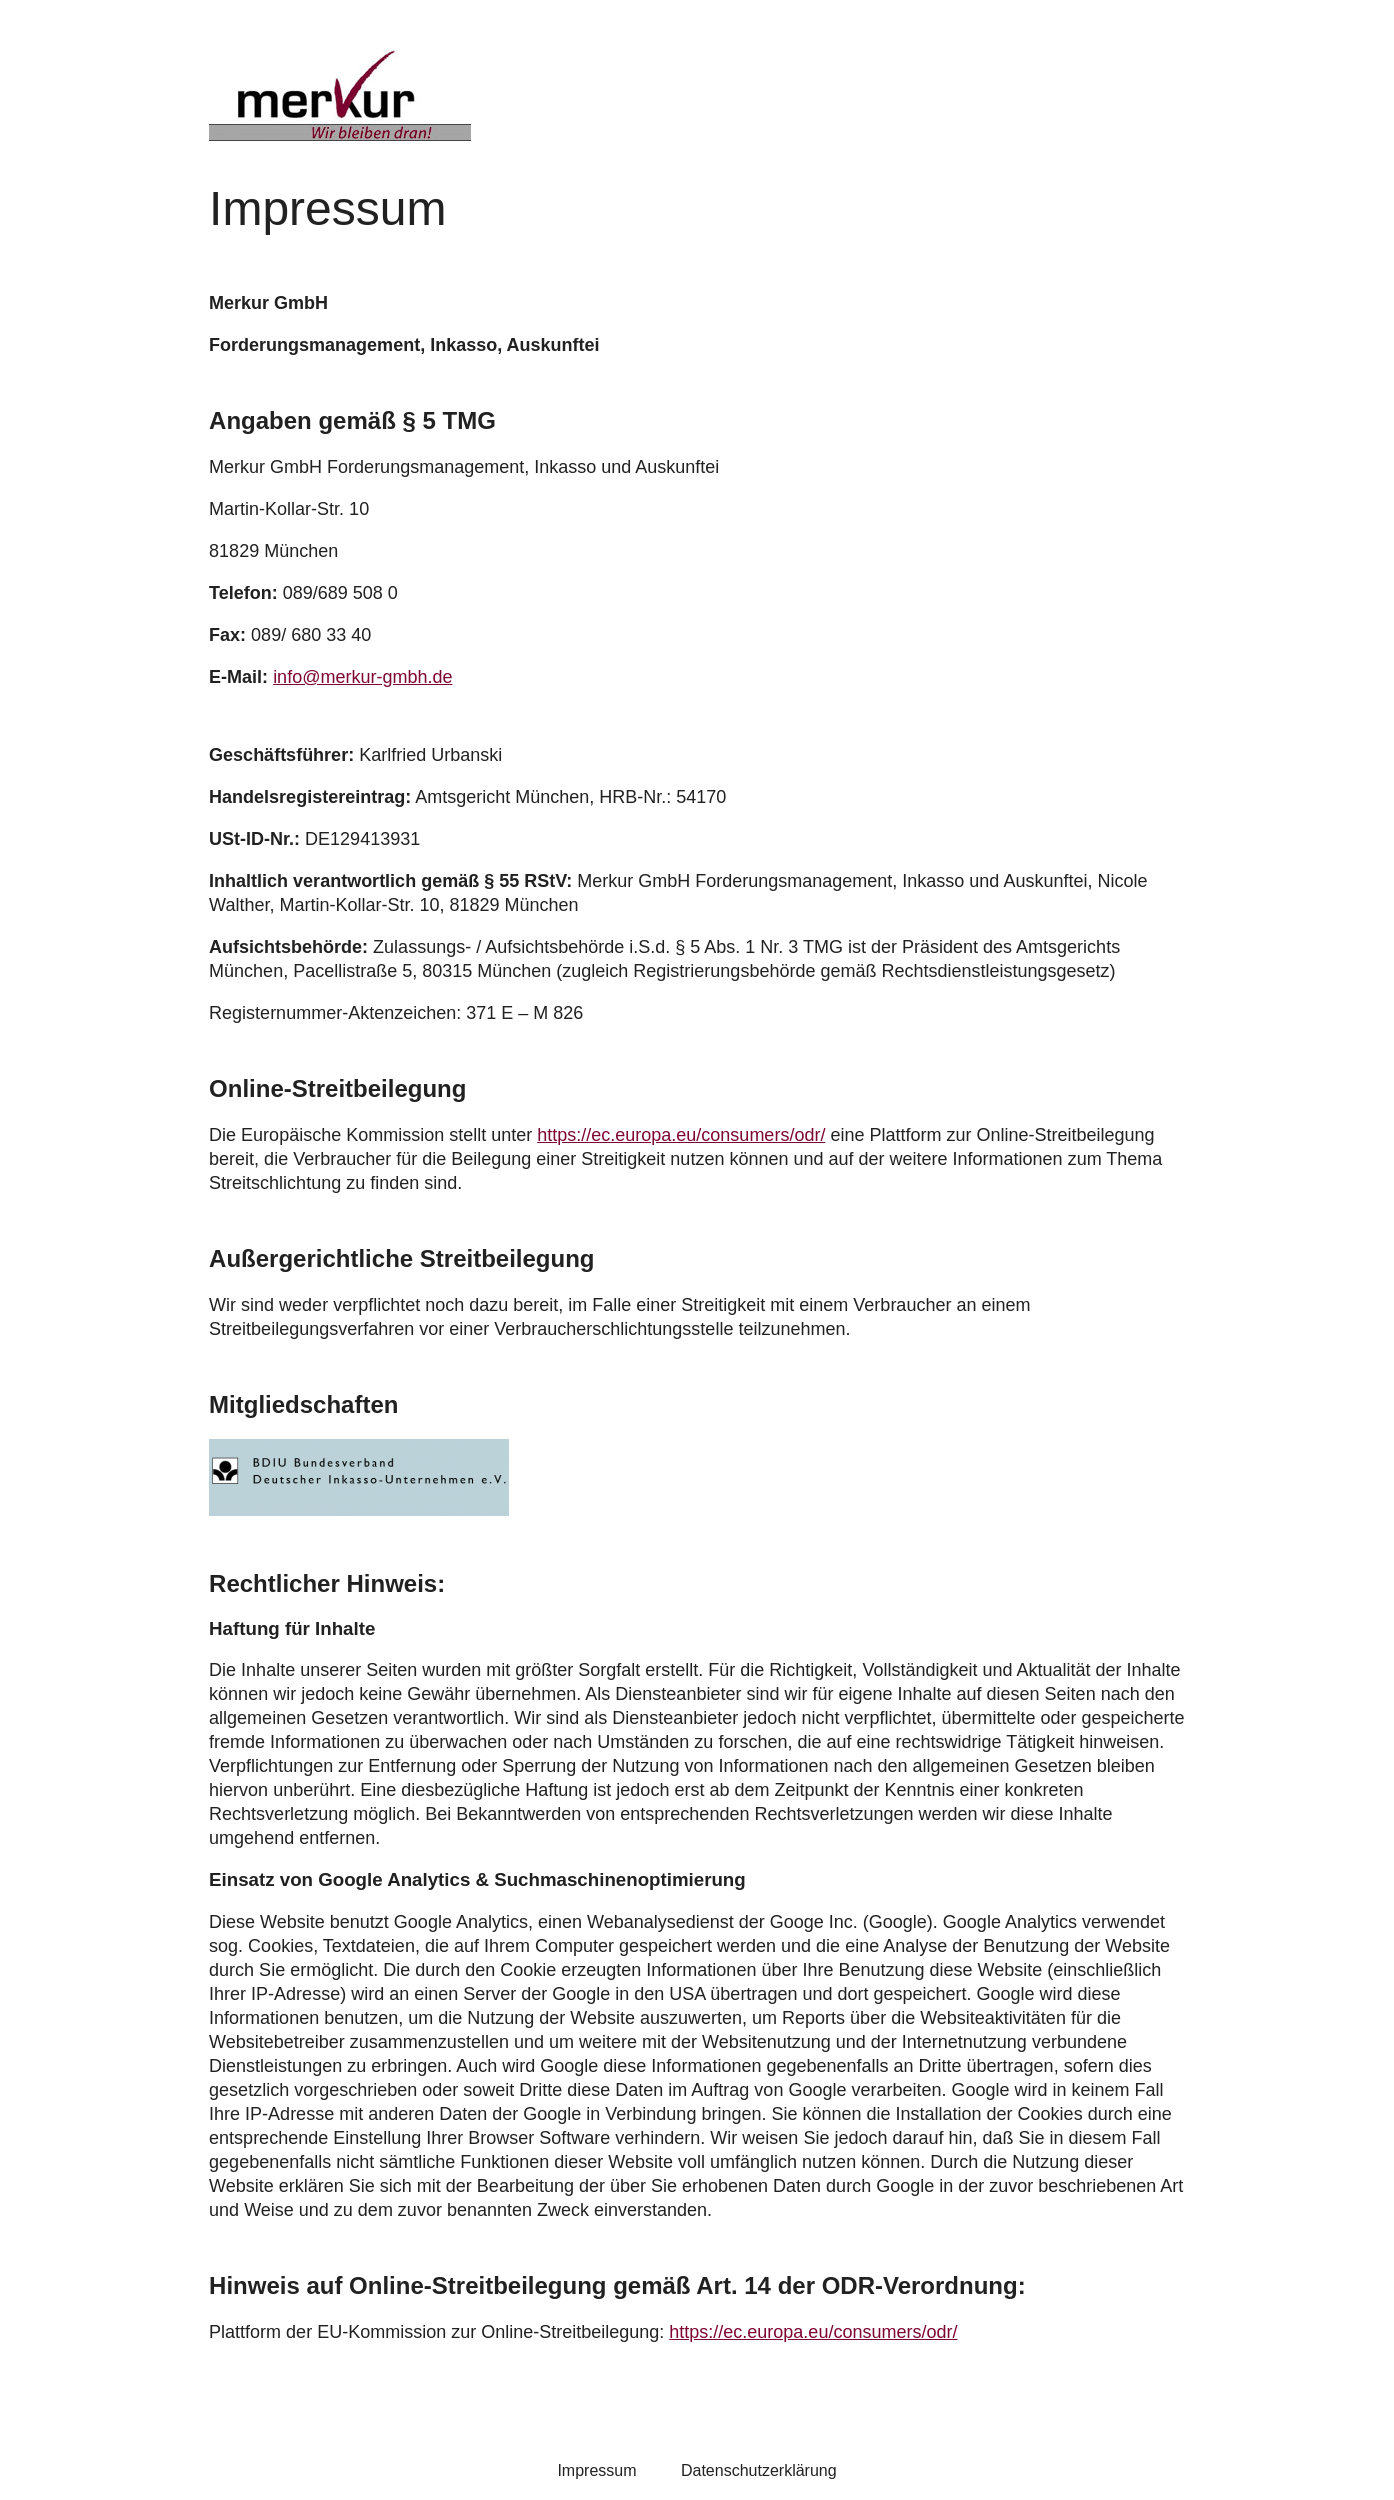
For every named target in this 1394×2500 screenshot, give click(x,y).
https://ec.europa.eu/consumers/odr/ (681, 1135)
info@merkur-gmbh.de (362, 677)
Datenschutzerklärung (759, 2470)
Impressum (596, 2470)
